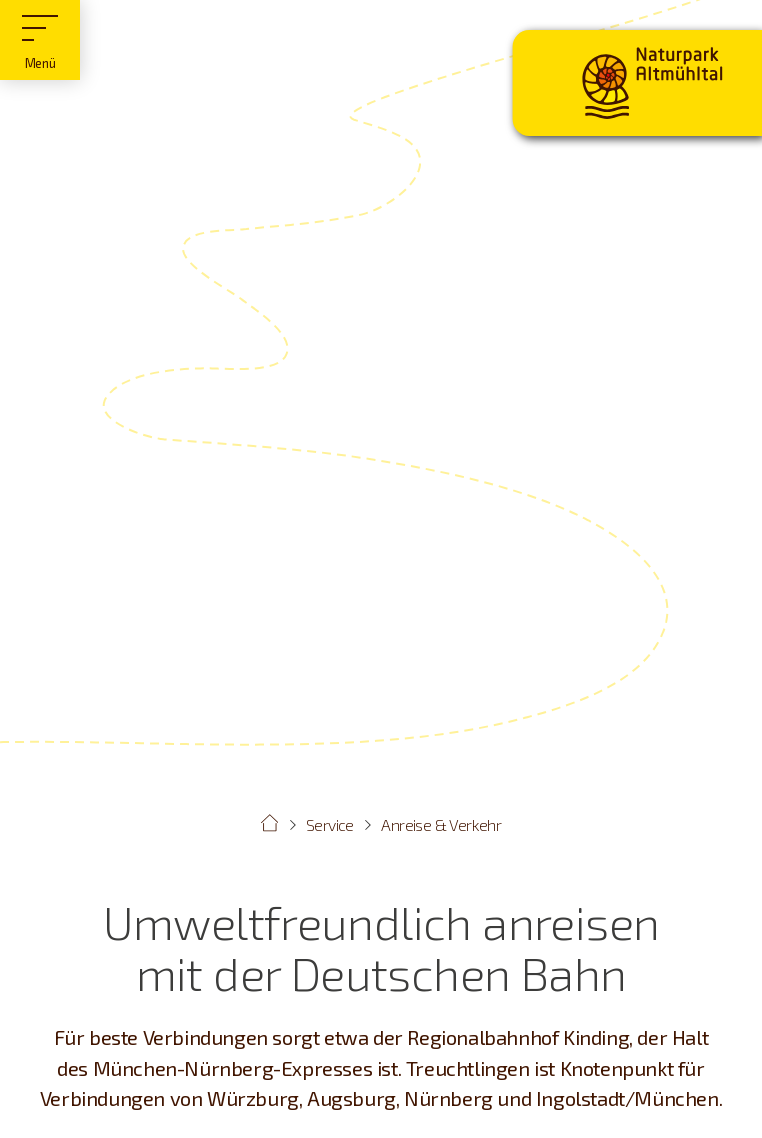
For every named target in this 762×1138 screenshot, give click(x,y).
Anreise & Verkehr (441, 824)
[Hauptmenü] (40, 40)
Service (330, 824)
